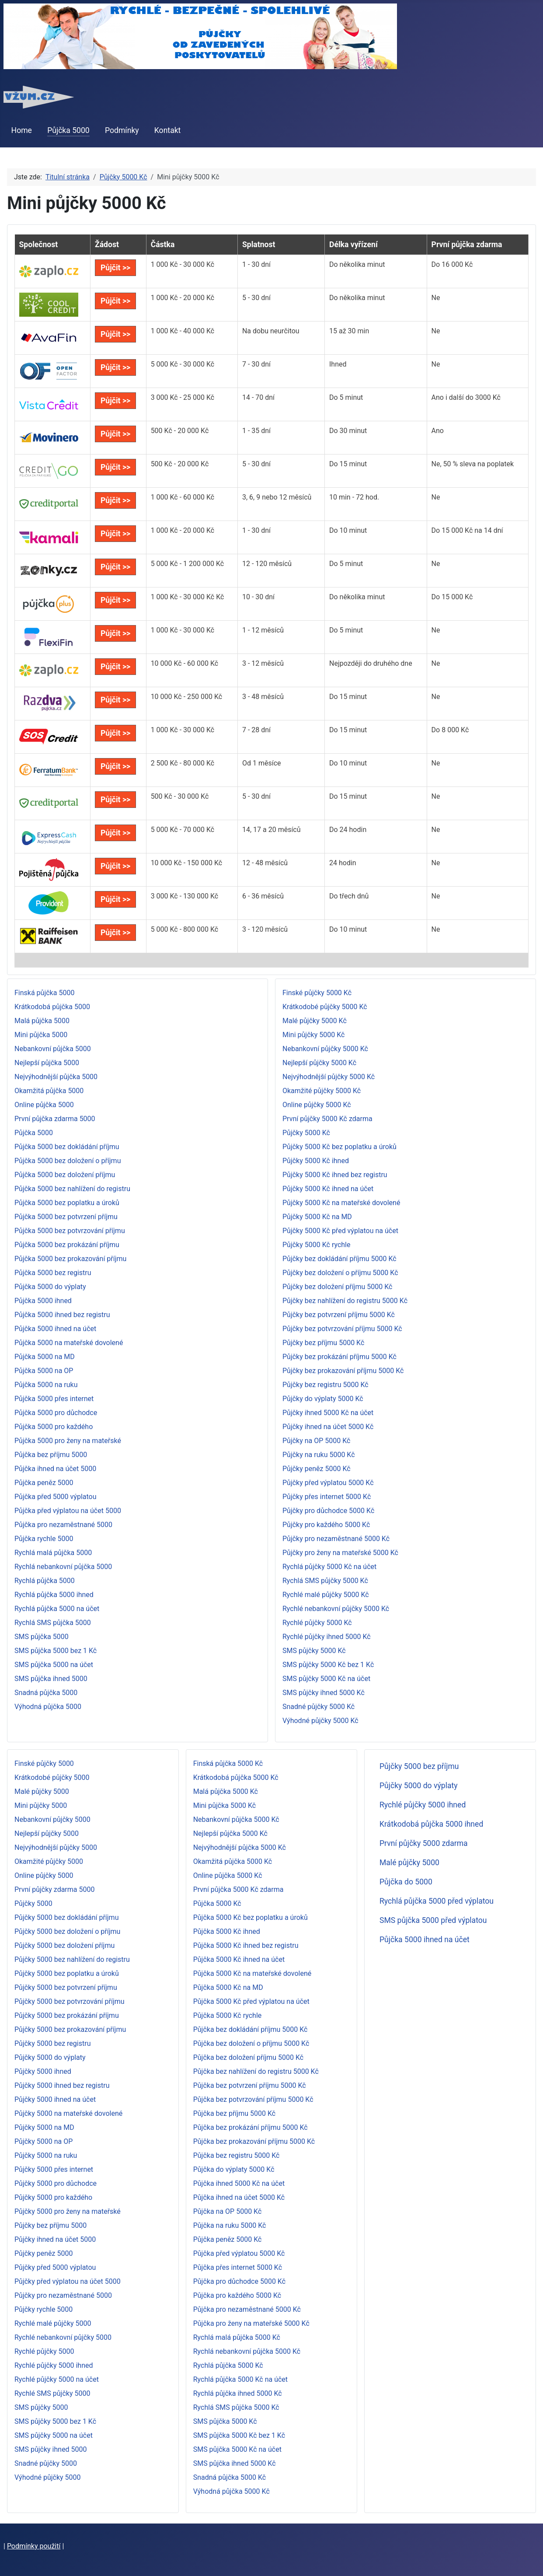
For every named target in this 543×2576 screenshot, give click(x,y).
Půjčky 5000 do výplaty (50, 2057)
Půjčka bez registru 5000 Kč (236, 2155)
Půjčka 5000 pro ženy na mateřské (67, 1441)
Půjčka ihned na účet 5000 (55, 1469)
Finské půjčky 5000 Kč (317, 993)
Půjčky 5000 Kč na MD (317, 1217)
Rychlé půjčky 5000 (44, 2351)
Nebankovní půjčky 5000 (52, 1819)
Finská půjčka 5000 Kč (228, 1763)
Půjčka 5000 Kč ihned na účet (239, 1959)
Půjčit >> (115, 267)
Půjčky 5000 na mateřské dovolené (68, 2113)
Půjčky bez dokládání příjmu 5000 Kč (339, 1259)
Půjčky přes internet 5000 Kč (326, 1496)
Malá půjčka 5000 (42, 1021)
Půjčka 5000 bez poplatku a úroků (66, 1203)
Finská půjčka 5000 (44, 993)
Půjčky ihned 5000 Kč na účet (327, 1413)
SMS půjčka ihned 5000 (50, 1678)
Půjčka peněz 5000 (43, 1482)
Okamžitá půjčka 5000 (49, 1091)
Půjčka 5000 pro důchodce (55, 1413)
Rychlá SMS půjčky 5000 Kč (325, 1580)
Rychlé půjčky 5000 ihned (53, 2365)
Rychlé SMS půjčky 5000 (52, 2393)
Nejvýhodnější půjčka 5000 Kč (239, 1847)
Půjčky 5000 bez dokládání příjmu (66, 1917)
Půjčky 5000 (33, 1903)
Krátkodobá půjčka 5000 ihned (431, 1824)
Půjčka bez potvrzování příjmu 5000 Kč (253, 2099)
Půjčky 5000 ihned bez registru (61, 2085)
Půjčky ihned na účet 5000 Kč (327, 1427)
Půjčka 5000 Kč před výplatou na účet (251, 2001)
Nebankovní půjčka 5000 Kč (236, 1819)
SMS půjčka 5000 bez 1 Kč (55, 1650)
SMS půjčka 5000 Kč (225, 2421)
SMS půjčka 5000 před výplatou (433, 1920)
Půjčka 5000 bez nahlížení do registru (72, 1189)
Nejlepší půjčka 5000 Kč (230, 1833)
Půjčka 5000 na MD (44, 1357)
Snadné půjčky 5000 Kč (318, 1706)
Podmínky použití (34, 2546)
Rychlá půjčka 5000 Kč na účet (240, 2379)
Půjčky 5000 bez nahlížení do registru (72, 1959)
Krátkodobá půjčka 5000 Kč (235, 1777)
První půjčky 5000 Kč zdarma (327, 1119)
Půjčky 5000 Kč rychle (316, 1245)
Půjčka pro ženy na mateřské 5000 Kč (251, 2323)
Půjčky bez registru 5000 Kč (325, 1385)
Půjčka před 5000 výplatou (55, 1496)
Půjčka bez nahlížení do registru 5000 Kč (256, 2071)
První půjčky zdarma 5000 (54, 1889)
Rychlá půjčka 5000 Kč (228, 2365)
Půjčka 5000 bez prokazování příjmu (70, 1259)
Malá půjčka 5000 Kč (225, 1791)
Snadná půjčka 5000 (45, 1692)
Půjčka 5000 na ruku (46, 1385)
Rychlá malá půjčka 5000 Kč (236, 2337)
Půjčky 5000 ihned (42, 2071)
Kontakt (167, 130)
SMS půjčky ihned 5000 (50, 2449)
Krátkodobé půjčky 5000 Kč (324, 1007)
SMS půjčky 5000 (41, 2407)
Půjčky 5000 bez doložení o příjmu (67, 1931)
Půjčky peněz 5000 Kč (316, 1469)
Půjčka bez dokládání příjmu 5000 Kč (250, 2029)
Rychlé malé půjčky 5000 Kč (325, 1594)
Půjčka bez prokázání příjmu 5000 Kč (250, 2127)
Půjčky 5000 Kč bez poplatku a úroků (339, 1147)
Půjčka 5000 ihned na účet (55, 1329)
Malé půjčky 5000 (41, 1791)
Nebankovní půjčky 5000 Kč (325, 1049)
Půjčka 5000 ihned (43, 1301)
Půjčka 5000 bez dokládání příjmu (66, 1147)
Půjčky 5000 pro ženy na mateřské (67, 2211)
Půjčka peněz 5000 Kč (227, 2239)
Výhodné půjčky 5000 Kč (320, 1720)
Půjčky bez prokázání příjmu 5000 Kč (339, 1357)
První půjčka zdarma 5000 (54, 1119)
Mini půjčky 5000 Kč (313, 1035)
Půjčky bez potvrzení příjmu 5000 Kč (338, 1315)
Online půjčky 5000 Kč (316, 1105)
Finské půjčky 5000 (44, 1763)
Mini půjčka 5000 (40, 1035)
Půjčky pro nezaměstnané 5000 (63, 2295)
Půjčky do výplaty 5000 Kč (322, 1399)
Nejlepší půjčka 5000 (46, 1063)
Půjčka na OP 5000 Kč (227, 2211)
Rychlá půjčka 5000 (44, 1580)
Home (21, 130)
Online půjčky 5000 (43, 1875)
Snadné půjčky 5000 (45, 2463)
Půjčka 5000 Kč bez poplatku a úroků (250, 1917)
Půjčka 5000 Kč (217, 1903)
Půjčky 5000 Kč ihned (315, 1161)
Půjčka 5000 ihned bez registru (62, 1315)
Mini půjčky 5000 (40, 1805)
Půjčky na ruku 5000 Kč (318, 1455)
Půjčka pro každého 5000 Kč (237, 2295)
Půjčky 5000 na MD (44, 2127)
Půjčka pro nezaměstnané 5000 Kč (247, 2309)
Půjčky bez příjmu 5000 (50, 2225)
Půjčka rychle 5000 (43, 1538)
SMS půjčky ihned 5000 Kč (323, 1692)
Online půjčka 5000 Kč (227, 1875)
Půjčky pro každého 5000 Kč (326, 1524)
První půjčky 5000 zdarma (423, 1843)
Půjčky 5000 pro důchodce (55, 2183)
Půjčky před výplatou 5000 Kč (328, 1482)
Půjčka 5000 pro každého (53, 1427)
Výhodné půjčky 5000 (47, 2477)
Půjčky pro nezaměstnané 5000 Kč (336, 1538)
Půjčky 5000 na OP (43, 2141)
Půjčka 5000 (68, 130)
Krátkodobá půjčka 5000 (52, 1007)
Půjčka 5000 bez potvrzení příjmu (66, 1217)
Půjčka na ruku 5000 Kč (229, 2225)
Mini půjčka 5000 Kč (224, 1805)
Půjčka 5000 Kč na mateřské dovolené (252, 1973)
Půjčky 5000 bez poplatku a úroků (66, 1973)
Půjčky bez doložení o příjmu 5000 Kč (340, 1273)
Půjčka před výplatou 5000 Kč (239, 2253)
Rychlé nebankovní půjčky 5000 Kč (335, 1608)
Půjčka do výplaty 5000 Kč (234, 2169)
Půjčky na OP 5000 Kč (316, 1441)
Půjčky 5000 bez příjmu (419, 1766)
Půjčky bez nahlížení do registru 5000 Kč (344, 1301)
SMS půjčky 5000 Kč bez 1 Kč (328, 1664)
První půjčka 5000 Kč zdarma (238, 1889)
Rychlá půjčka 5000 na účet (56, 1608)
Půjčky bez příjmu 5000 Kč (323, 1343)
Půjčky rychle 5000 (43, 2309)
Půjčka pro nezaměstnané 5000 (63, 1524)
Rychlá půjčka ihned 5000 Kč (237, 2393)
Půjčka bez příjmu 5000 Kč (234, 2113)
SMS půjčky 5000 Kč (314, 1650)
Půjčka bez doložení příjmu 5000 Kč (248, 2057)
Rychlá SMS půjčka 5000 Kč (236, 2407)
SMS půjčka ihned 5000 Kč (234, 2463)
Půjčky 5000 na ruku (45, 2155)
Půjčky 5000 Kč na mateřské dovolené (341, 1203)
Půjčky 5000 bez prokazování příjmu (70, 2029)
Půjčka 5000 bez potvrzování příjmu (69, 1231)
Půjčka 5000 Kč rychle (227, 2015)
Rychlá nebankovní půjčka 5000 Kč (247, 2351)
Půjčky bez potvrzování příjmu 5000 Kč (342, 1329)
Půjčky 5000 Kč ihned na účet (327, 1189)
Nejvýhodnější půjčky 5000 (55, 1847)
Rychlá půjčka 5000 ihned (54, 1594)
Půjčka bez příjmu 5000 (50, 1455)
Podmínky (122, 130)
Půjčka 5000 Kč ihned (226, 1931)
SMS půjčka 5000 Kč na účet (237, 2449)
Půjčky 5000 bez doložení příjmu (64, 1945)
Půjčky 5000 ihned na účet (55, 2099)
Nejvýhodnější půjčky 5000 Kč (328, 1077)
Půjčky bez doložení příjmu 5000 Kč (337, 1287)
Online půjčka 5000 (44, 1105)
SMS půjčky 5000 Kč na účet (326, 1678)
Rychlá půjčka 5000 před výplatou (436, 1901)
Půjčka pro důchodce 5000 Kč (239, 2281)
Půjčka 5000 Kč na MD (228, 1987)
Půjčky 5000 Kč (306, 1133)
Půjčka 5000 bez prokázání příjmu (66, 1245)
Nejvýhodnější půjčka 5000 (55, 1077)
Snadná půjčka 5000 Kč (229, 2477)
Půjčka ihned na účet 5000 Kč (239, 2197)
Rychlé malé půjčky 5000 (52, 2323)
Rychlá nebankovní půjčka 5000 (63, 1566)
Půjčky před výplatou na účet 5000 (67, 2281)
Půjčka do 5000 (405, 1881)
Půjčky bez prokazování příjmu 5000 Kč (343, 1371)
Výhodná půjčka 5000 (47, 1706)
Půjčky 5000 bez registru (52, 2043)
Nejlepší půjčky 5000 (46, 1833)
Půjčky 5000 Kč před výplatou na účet (340, 1231)
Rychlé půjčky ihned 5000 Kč (326, 1636)
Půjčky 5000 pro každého (53, 2197)
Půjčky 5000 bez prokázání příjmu (66, 2015)
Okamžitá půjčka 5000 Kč (232, 1861)
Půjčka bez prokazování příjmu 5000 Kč (254, 2141)
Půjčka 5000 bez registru (52, 1273)
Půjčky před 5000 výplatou (55, 2267)
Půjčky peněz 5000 (43, 2253)
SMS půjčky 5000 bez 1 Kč (55, 2421)
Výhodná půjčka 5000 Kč (231, 2491)
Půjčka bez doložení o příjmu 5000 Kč (251, 2043)
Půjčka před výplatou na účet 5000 (67, 1510)
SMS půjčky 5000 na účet (53, 2435)
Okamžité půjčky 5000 (48, 1861)
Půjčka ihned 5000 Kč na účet (239, 2183)
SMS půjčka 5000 (41, 1636)
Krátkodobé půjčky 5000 (52, 1777)
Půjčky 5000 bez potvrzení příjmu (65, 1987)
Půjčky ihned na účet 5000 (55, 2239)
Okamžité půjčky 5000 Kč (321, 1091)
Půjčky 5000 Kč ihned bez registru (334, 1175)
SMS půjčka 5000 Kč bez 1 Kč (239, 2435)
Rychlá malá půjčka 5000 (53, 1552)
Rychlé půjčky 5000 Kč (317, 1622)
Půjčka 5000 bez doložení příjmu (64, 1175)
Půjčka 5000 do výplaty (50, 1287)
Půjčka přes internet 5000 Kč (237, 2267)
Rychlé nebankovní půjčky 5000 (62, 2337)
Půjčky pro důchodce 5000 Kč (328, 1510)
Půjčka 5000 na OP (43, 1371)
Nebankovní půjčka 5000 (52, 1049)
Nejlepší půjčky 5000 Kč (319, 1063)
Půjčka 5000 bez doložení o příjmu (67, 1161)
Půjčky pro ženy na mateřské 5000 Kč (340, 1552)
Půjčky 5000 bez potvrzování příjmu (69, 2001)
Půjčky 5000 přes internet (53, 2169)
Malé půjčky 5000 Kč (314, 1021)
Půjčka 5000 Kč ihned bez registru (246, 1945)
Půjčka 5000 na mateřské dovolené (68, 1343)
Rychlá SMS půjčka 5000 (52, 1622)
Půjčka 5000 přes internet (54, 1399)
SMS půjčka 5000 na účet (53, 1664)
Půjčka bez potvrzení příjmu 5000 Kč (249, 2085)
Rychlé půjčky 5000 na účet (56, 2379)
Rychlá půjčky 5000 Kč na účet (329, 1566)
